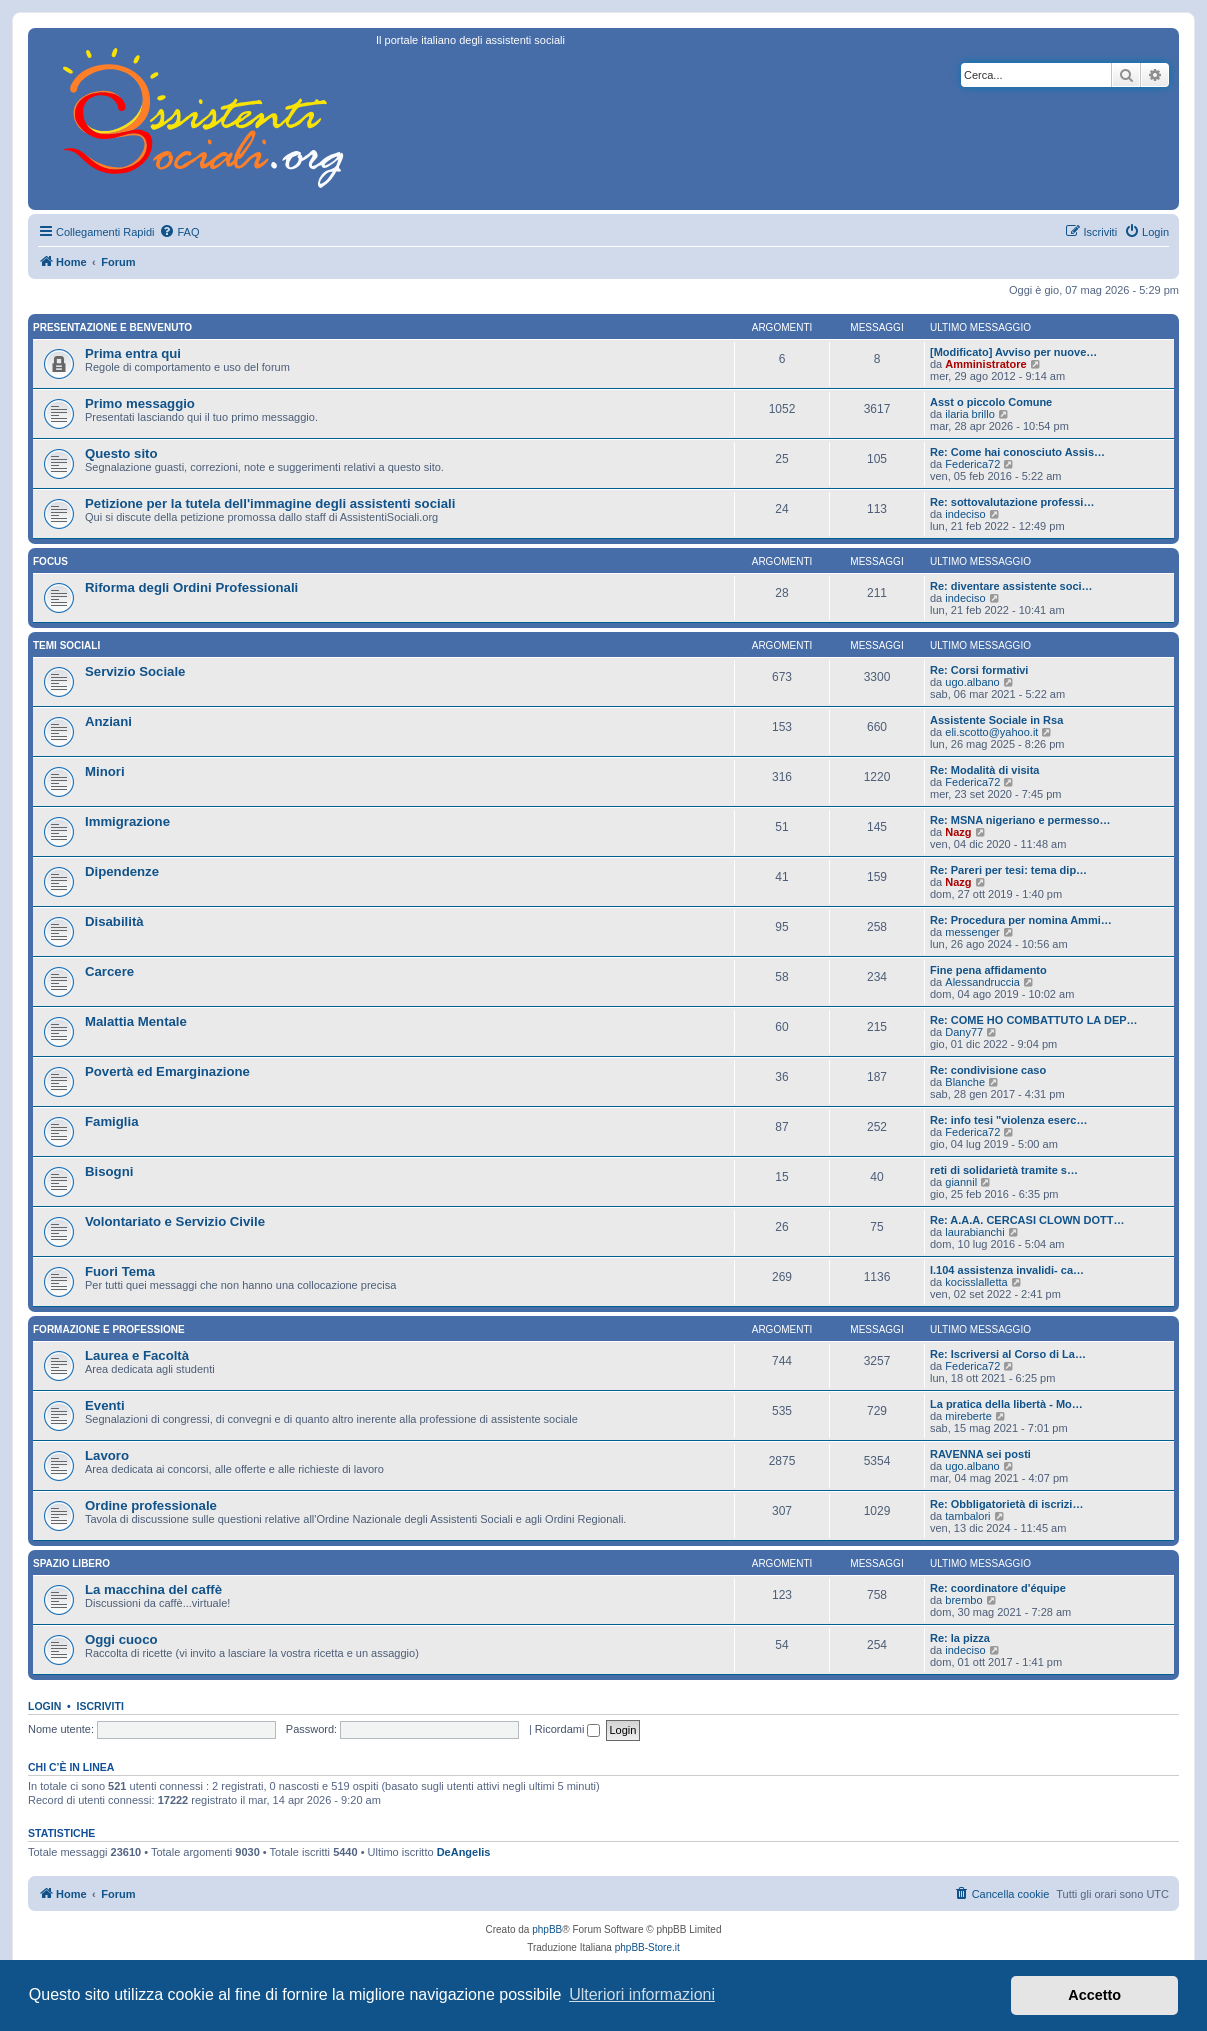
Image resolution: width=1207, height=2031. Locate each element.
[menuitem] (179, 232)
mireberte (968, 1416)
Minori (105, 771)
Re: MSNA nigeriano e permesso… (1020, 820)
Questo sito (121, 453)
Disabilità (114, 921)
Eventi (105, 1405)
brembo (963, 1600)
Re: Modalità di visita (984, 770)
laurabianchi (974, 1232)
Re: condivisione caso (988, 1070)
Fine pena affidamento (988, 970)
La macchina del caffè (153, 1589)
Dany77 (964, 1032)
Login (44, 1706)
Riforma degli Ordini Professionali (191, 587)
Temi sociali (66, 645)
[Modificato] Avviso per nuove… (1013, 352)
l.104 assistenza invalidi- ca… (1007, 1270)
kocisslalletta (976, 1282)
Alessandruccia (982, 982)
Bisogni (109, 1171)
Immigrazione (127, 821)
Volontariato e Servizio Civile (175, 1221)
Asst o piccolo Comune (991, 402)
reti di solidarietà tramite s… (1004, 1170)
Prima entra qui (133, 353)
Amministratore (985, 364)
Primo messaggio (140, 403)
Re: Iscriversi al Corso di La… (1008, 1354)
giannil (961, 1182)
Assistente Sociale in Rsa (996, 720)
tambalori (967, 1516)
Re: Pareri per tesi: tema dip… (1008, 870)
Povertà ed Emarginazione (167, 1071)
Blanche (965, 1082)
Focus (50, 561)
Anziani (108, 721)
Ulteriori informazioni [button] (642, 1994)
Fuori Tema (120, 1271)
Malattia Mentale (136, 1021)
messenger (972, 932)
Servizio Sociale (135, 671)
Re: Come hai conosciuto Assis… (1017, 452)
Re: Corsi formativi (979, 670)
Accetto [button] (1094, 1995)
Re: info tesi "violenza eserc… (1008, 1120)
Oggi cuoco (121, 1639)
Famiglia (112, 1121)
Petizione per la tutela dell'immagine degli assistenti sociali (270, 503)
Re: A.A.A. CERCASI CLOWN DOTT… (1027, 1220)
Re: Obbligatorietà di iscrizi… (1006, 1504)
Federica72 (972, 464)
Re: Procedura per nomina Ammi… (1021, 920)
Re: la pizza (960, 1638)
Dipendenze (122, 871)
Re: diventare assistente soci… (1011, 586)
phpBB (547, 1929)
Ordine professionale (151, 1505)
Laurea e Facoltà (137, 1355)
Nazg (958, 832)
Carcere (109, 971)
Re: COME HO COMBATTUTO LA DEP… (1034, 1020)
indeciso (965, 514)
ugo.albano (972, 682)
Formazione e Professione (109, 1329)
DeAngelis (464, 1852)
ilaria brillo (970, 414)
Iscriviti (100, 1706)
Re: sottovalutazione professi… (1012, 502)
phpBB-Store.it (647, 1947)
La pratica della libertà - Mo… (1006, 1404)
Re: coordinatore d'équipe (998, 1588)
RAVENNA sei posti (980, 1454)
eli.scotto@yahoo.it (991, 732)
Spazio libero (71, 1563)
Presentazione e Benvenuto (112, 327)
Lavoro (107, 1455)
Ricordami (568, 1729)
